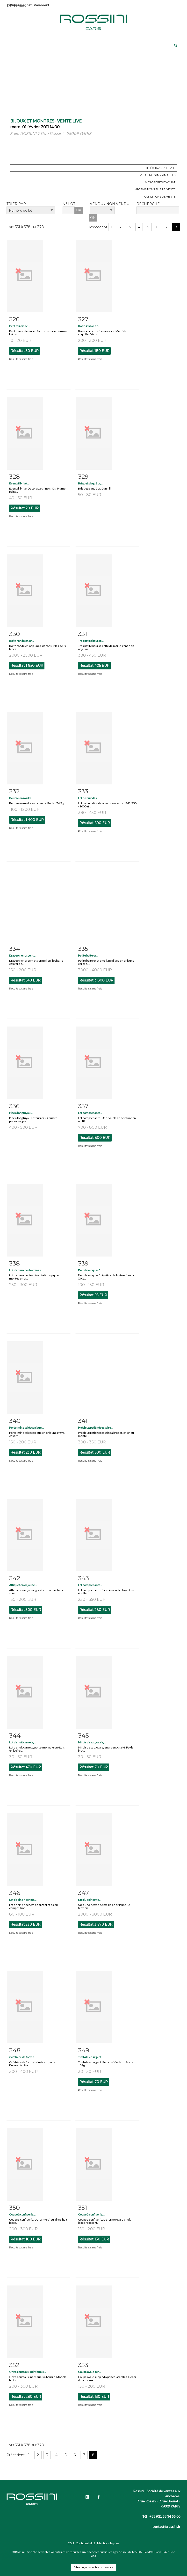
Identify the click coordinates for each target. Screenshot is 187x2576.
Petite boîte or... (88, 955)
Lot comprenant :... (90, 1113)
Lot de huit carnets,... (22, 1742)
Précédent (98, 227)
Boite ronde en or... (21, 641)
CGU (71, 2543)
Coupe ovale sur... (89, 2372)
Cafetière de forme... (22, 2057)
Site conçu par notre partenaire (93, 2567)
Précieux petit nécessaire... (95, 1427)
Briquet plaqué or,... (90, 483)
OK (78, 210)
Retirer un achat (19, 5)
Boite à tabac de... (89, 326)
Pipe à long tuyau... (21, 1113)
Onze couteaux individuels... (27, 2372)
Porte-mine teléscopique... (26, 1427)
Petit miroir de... (19, 326)
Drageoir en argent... (22, 955)
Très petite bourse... (91, 641)
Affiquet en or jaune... (23, 1585)
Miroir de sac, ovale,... (92, 1742)
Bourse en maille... (21, 798)
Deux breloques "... (90, 1270)
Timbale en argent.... (91, 2057)
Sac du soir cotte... (89, 1899)
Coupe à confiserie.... (22, 2214)
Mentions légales (108, 2543)
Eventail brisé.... (19, 483)
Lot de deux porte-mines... (26, 1270)
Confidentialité (85, 2543)
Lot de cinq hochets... (22, 1899)
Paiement (41, 5)
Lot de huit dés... (88, 798)
